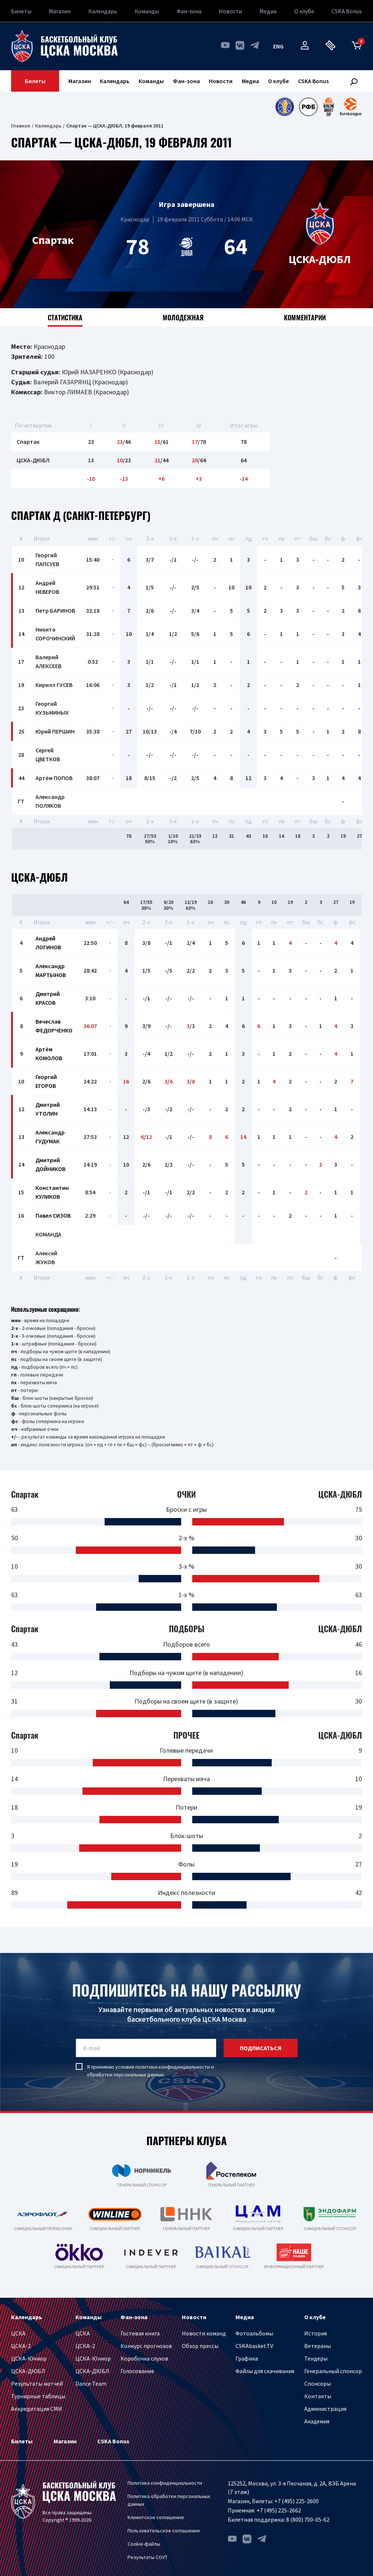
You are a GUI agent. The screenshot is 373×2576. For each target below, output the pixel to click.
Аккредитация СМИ (36, 2408)
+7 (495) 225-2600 (296, 2501)
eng (278, 46)
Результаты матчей (37, 2383)
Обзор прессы (200, 2345)
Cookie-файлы (144, 2544)
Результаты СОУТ (147, 2557)
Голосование (137, 2371)
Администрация (325, 2408)
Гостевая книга (140, 2333)
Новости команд (204, 2333)
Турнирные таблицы (38, 2396)
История (315, 2333)
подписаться (260, 2048)
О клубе (304, 11)
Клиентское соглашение (156, 2517)
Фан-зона (189, 11)
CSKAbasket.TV (254, 2345)
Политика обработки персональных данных (169, 2500)
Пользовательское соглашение (164, 2530)
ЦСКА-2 (21, 2345)
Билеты (21, 11)
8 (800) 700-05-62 (307, 2519)
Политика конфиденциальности (165, 2483)
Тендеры (316, 2358)
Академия (316, 2421)
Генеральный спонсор (333, 2371)
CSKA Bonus (347, 11)
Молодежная (183, 317)
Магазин (60, 11)
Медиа (268, 11)
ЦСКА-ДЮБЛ (28, 2371)
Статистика (65, 317)
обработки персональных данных (125, 2074)
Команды (147, 11)
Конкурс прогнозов (146, 2345)
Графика (246, 2358)
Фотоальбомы (254, 2333)
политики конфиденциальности (172, 2066)
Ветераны (317, 2345)
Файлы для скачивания (264, 2371)
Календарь (102, 11)
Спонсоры (317, 2383)
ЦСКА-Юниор (29, 2358)
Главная (20, 125)
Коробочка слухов (144, 2358)
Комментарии (305, 317)
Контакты (317, 2396)
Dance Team (90, 2383)
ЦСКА (18, 2333)
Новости (230, 11)
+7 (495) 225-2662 (279, 2510)
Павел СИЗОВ (53, 1215)
